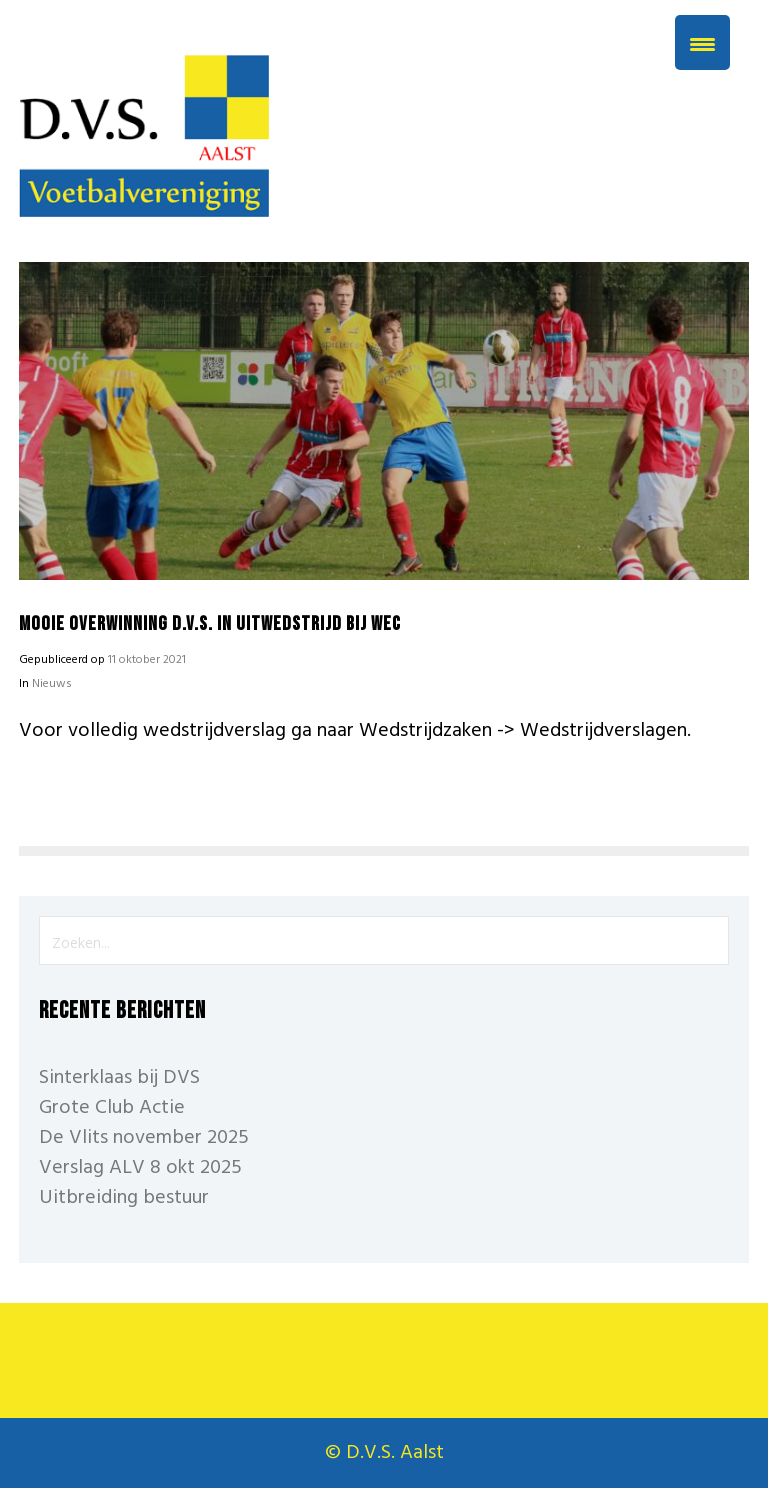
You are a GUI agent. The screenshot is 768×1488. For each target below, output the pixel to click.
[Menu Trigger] (702, 42)
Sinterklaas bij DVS (119, 1078)
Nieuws (52, 684)
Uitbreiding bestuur (124, 1198)
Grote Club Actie (112, 1108)
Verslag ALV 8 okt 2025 (140, 1168)
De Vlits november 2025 (144, 1138)
